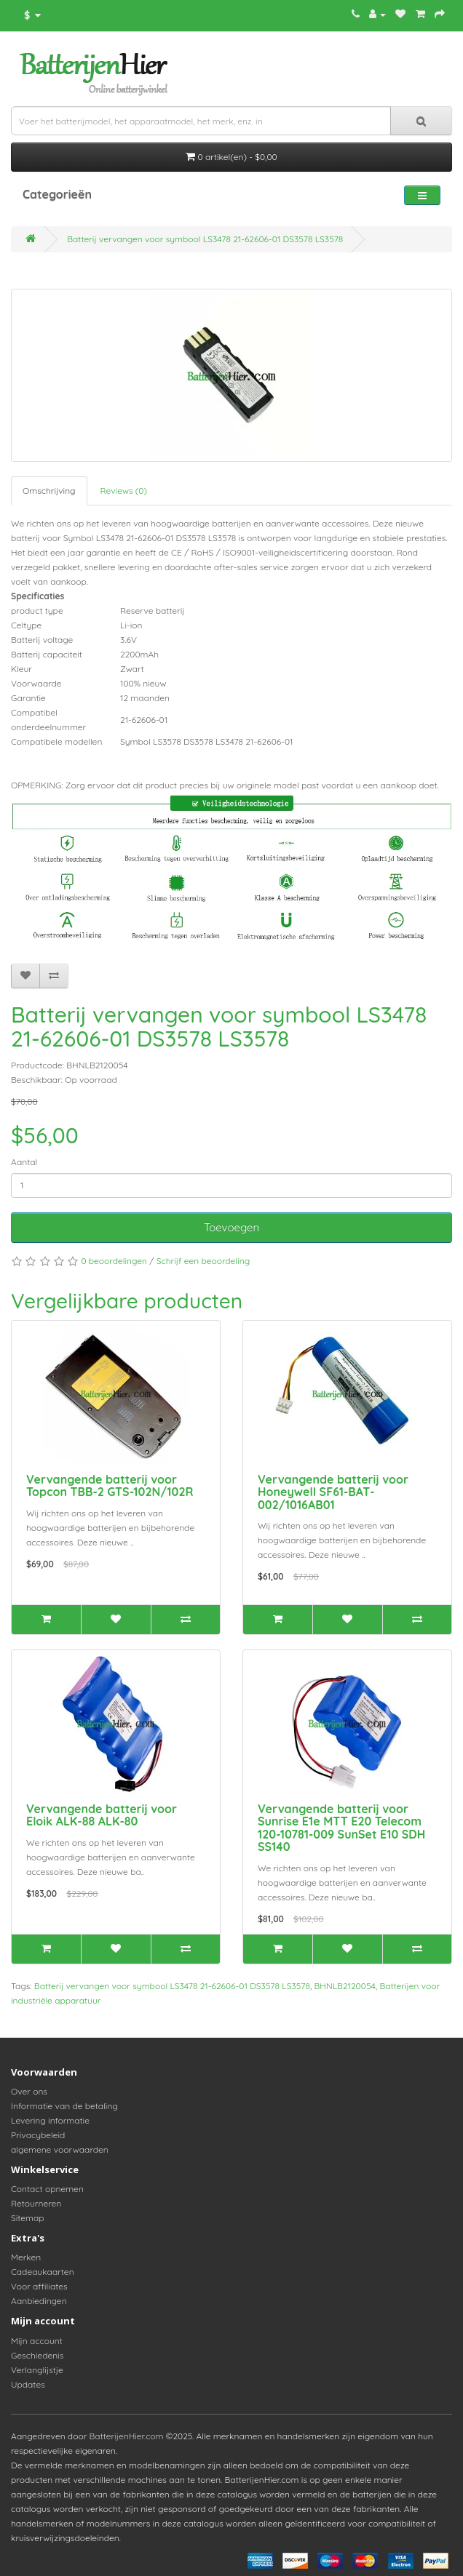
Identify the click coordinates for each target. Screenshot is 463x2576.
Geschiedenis (37, 2355)
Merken (26, 2257)
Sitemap (27, 2217)
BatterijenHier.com (127, 2436)
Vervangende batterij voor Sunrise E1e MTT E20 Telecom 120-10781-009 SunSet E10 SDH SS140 (341, 1828)
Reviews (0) (123, 490)
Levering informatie (50, 2120)
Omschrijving (49, 490)
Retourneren (36, 2203)
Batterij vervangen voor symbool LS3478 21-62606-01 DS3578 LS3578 (205, 238)
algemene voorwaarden (59, 2149)
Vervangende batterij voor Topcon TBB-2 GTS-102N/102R (110, 1486)
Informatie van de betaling (64, 2105)
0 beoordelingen (114, 1260)
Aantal (24, 1161)
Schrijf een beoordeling (203, 1260)
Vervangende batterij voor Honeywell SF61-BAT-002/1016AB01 (333, 1492)
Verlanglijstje (37, 2369)
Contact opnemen (47, 2188)
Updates (28, 2384)
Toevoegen (231, 1227)
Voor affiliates (39, 2286)
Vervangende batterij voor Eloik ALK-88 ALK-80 (101, 1815)
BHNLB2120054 (345, 1985)
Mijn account (37, 2340)
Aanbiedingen (39, 2300)
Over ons (29, 2091)
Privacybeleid (38, 2134)
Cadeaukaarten (42, 2271)
